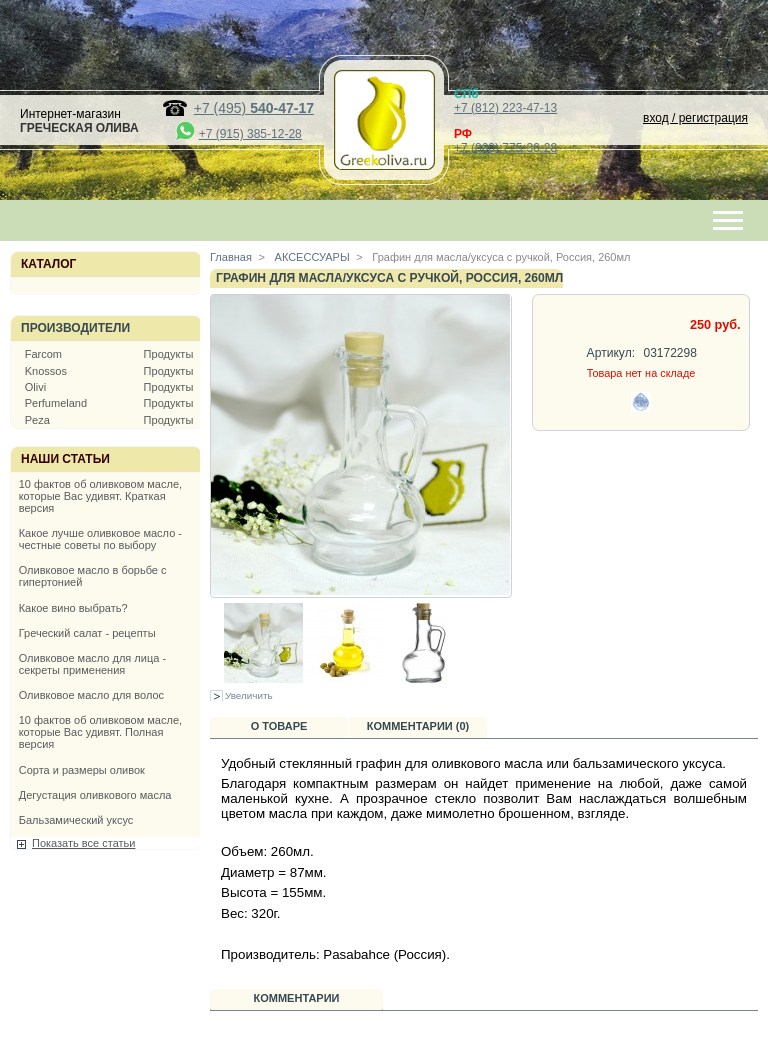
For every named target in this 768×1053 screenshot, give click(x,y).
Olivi (35, 387)
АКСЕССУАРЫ (311, 257)
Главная (231, 257)
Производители (75, 328)
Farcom (43, 354)
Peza (37, 420)
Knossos (46, 371)
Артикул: (611, 353)
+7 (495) (254, 108)
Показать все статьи (83, 843)
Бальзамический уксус (76, 820)
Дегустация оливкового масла (95, 795)
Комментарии (297, 998)
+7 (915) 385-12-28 (250, 134)
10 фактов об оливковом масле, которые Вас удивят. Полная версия (100, 732)
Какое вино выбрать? (73, 608)
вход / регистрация (695, 118)
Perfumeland (56, 403)
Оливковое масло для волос (91, 695)
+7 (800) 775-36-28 (505, 148)
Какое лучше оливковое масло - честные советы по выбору (100, 539)
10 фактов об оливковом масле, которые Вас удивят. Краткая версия (100, 496)
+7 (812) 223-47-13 (505, 108)
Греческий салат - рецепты (87, 633)
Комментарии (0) (418, 726)
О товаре (279, 726)
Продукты (169, 354)
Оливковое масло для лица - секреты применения (92, 664)
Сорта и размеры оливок (82, 770)
